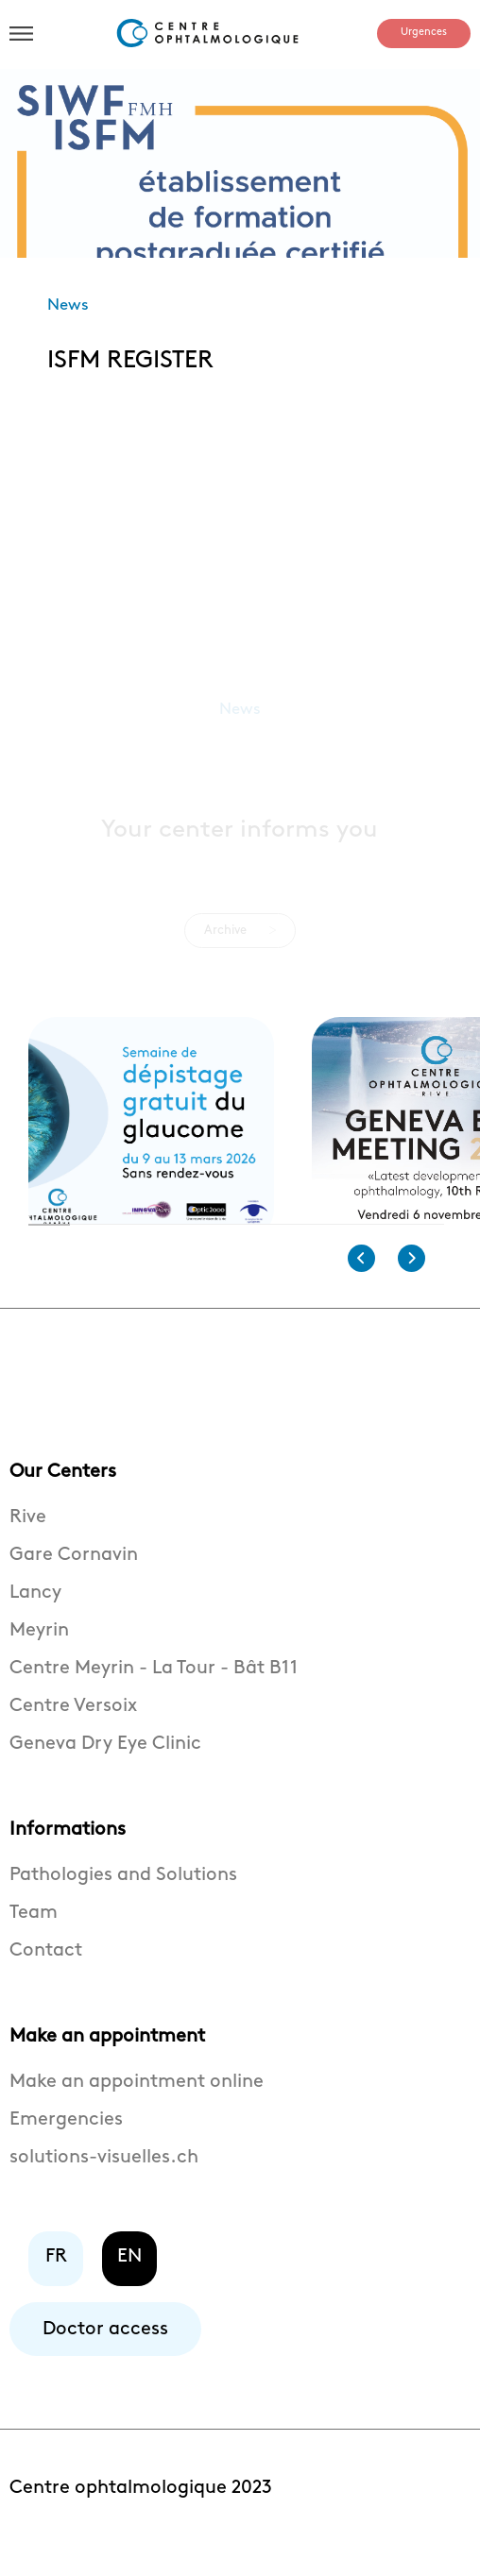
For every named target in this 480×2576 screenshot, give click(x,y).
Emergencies (66, 2132)
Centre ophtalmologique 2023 (140, 2500)
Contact (45, 1963)
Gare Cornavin (73, 1567)
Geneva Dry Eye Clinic (105, 1756)
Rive (27, 1529)
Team (33, 1925)
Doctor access (105, 2341)
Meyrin (39, 1643)
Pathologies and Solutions (123, 1887)
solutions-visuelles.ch (103, 2169)
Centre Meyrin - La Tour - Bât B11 (153, 1680)
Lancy (35, 1605)
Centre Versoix (73, 1718)
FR (56, 2269)
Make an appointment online (136, 2094)
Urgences (424, 32)
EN (129, 2269)
